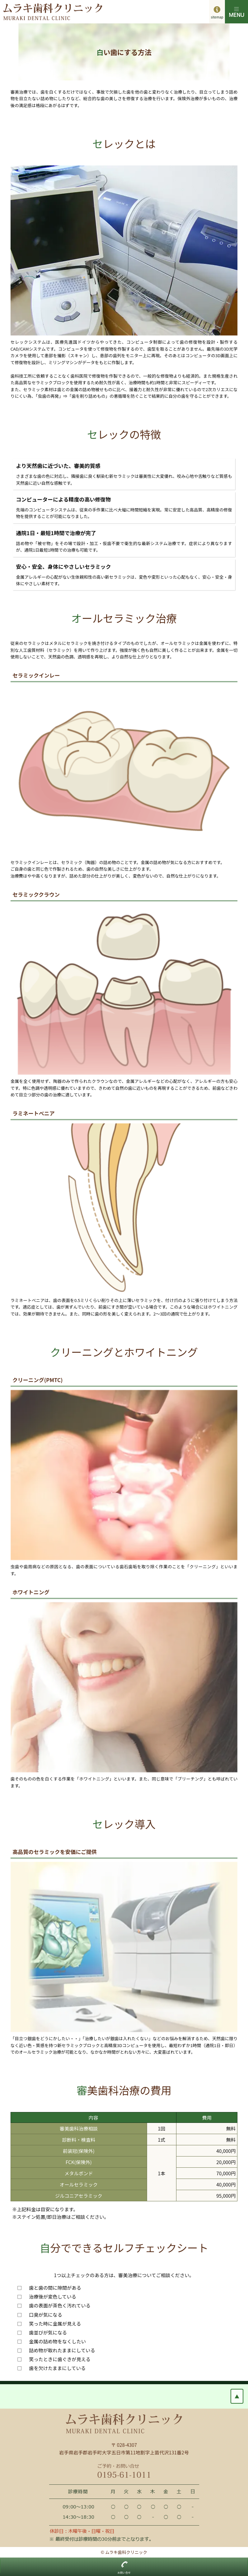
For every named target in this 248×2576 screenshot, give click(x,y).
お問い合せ (124, 2572)
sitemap (217, 16)
